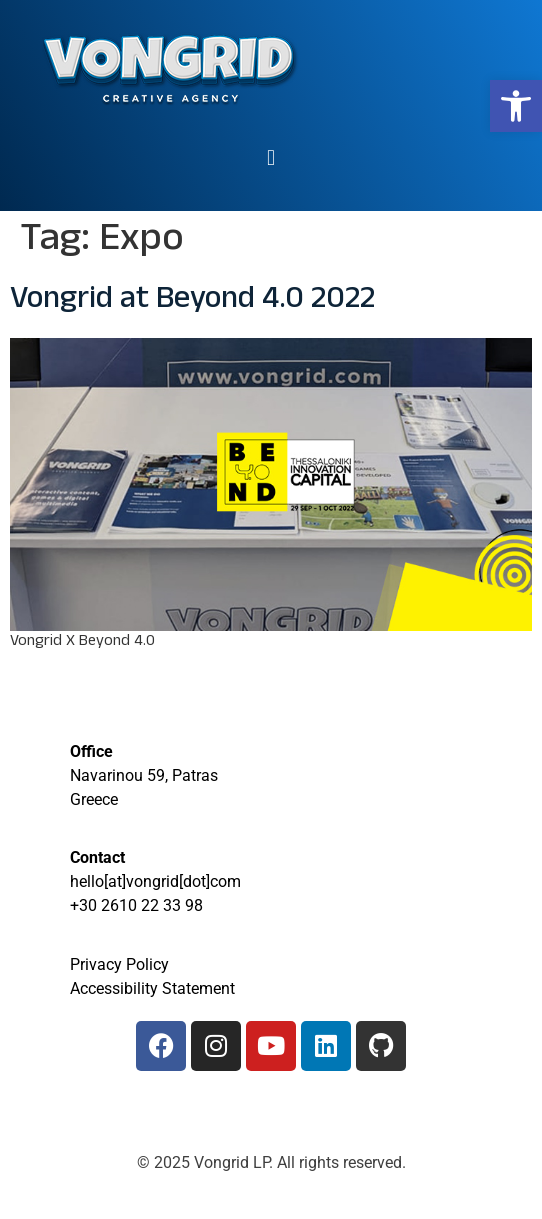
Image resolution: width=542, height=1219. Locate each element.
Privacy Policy (119, 964)
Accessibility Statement (152, 988)
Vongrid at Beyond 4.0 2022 (192, 302)
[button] (516, 106)
